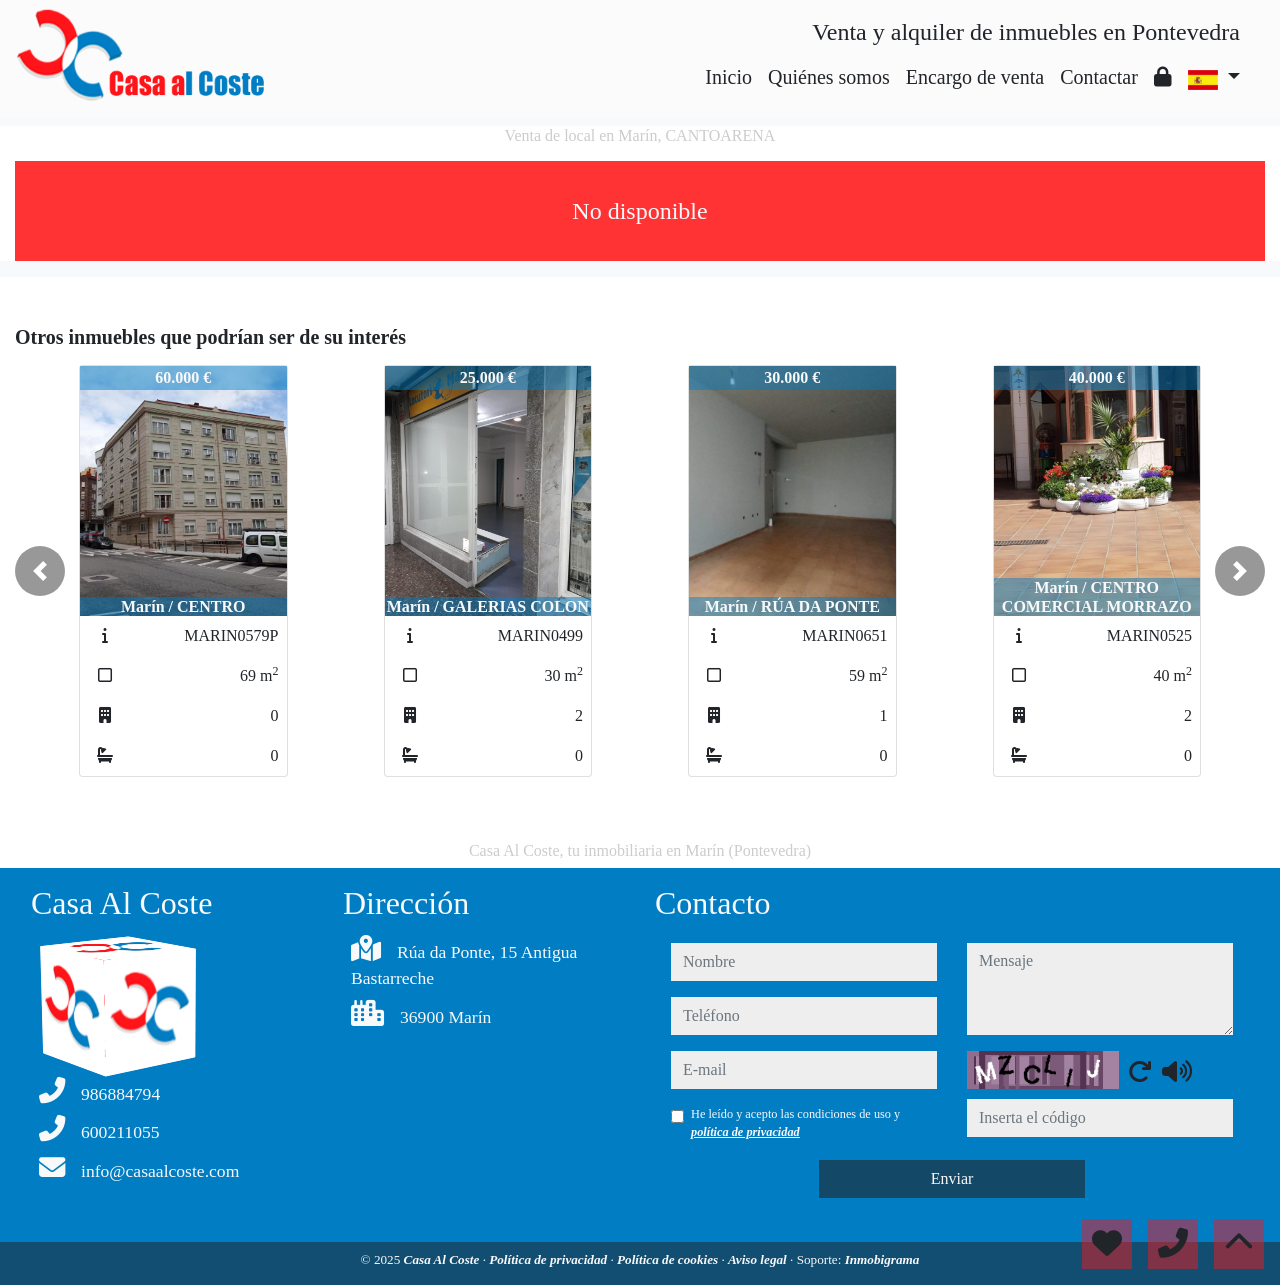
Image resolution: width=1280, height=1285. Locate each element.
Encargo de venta (975, 77)
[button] (40, 571)
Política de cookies (669, 1259)
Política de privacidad (549, 1259)
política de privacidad (745, 1132)
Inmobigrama (882, 1259)
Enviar (952, 1178)
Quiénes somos (829, 77)
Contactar (1099, 77)
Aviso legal (759, 1259)
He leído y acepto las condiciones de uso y (795, 1123)
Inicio (728, 77)
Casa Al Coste (443, 1259)
